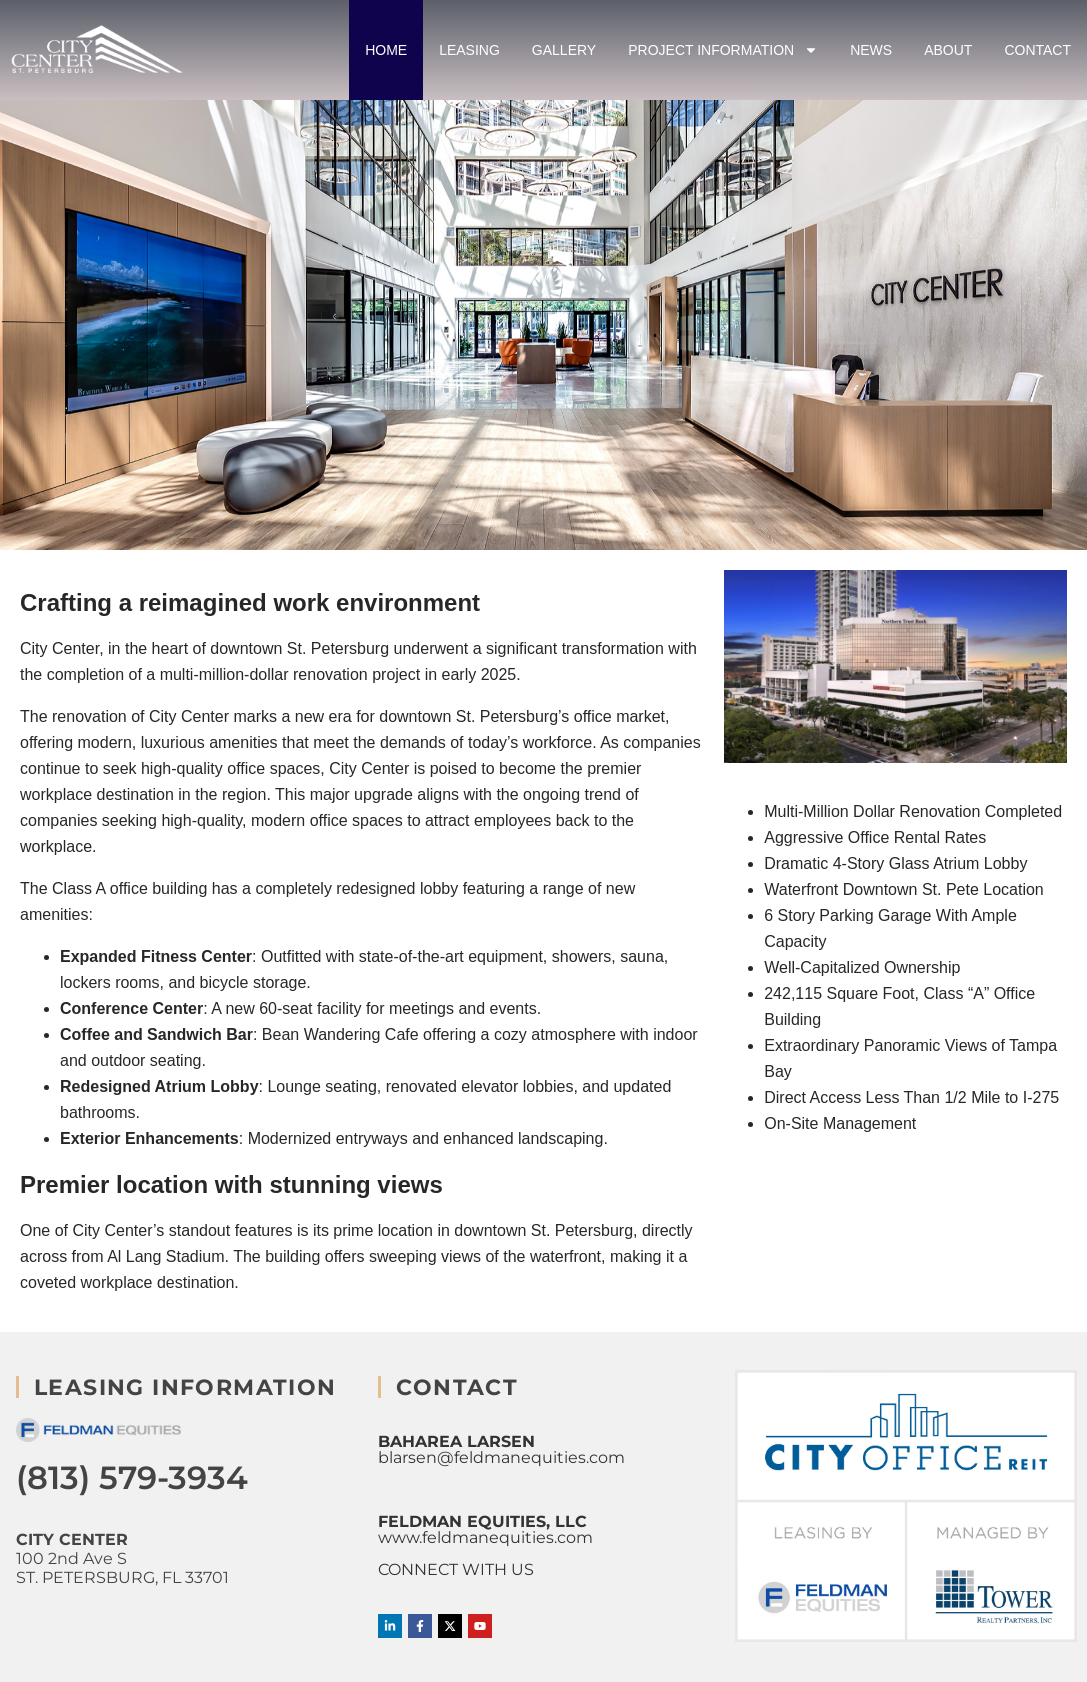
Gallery (564, 50)
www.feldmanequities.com (485, 1537)
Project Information (723, 50)
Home (386, 50)
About (948, 50)
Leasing (469, 50)
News (871, 50)
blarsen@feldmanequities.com (501, 1457)
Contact (1037, 50)
